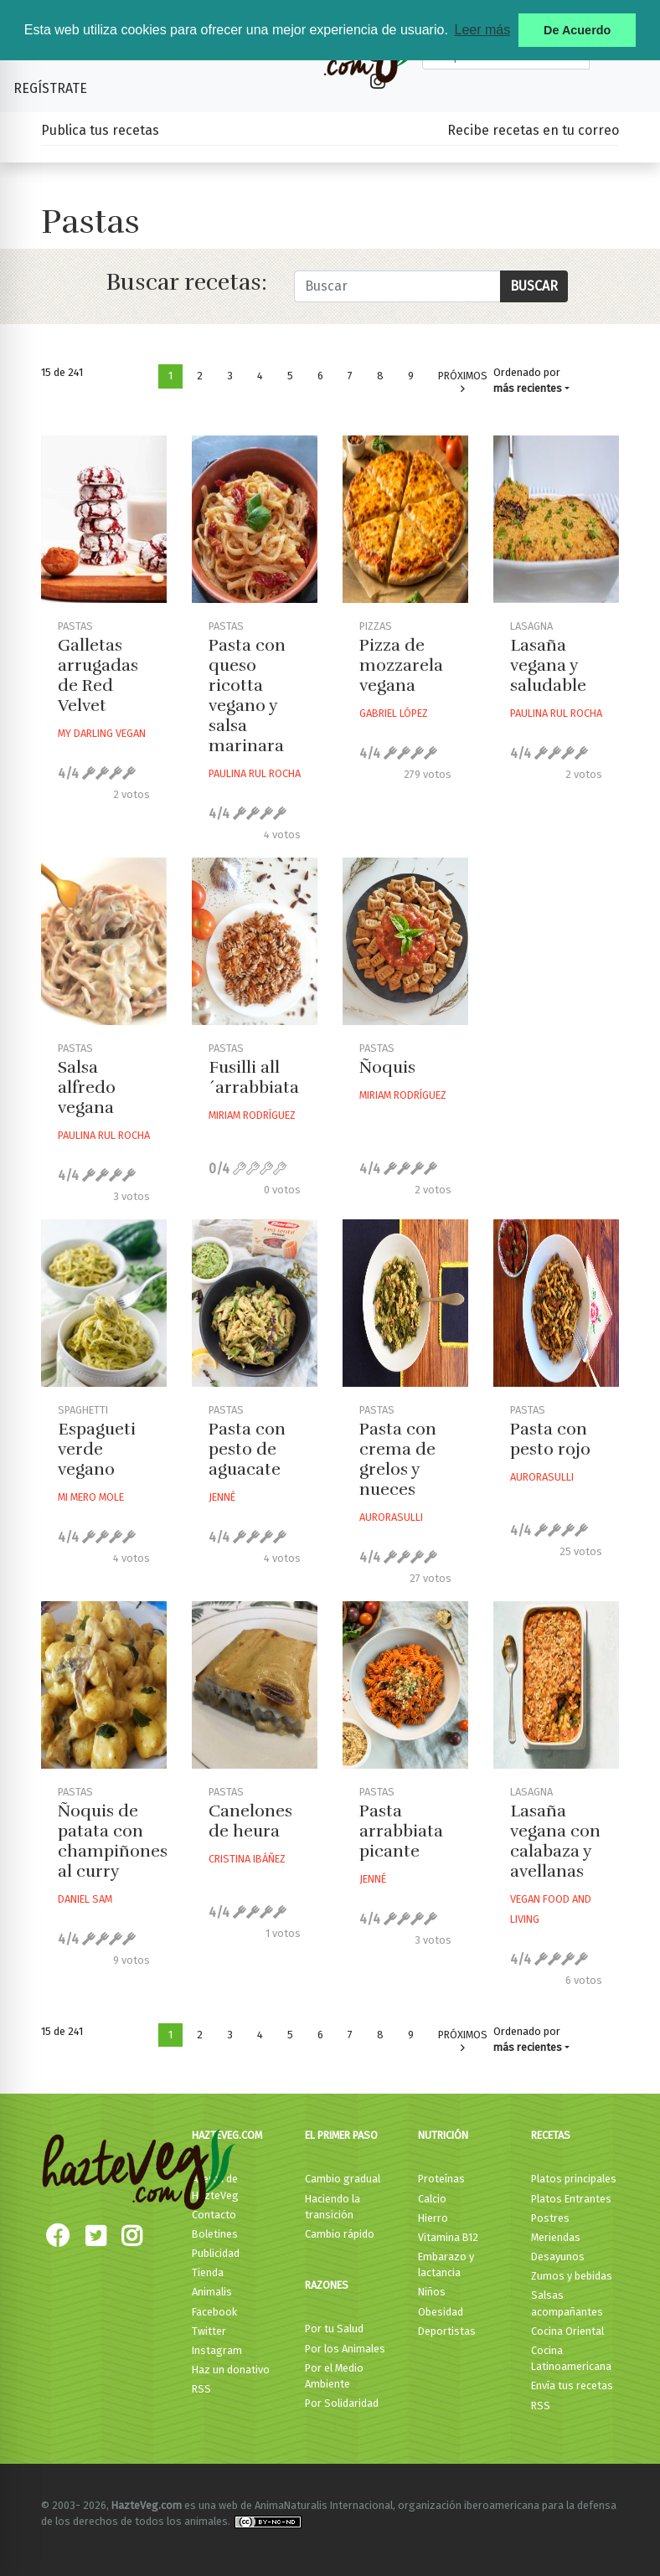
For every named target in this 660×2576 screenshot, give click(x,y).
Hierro (433, 2218)
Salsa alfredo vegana (87, 1087)
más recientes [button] (527, 388)
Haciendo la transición (332, 2206)
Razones (326, 2285)
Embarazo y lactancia (446, 2264)
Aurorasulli (391, 1517)
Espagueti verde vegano (97, 1449)
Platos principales (573, 2178)
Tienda (208, 2272)
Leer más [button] (482, 30)
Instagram (217, 2350)
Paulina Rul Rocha (255, 773)
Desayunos (558, 2256)
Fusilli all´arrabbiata (254, 1077)
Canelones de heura (250, 1821)
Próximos (462, 382)
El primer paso (341, 2135)
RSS (201, 2389)
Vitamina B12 (448, 2237)
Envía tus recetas (572, 2385)
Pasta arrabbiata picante (401, 1831)
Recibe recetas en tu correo (533, 130)
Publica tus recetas (100, 130)
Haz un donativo (231, 2369)
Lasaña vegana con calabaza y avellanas (555, 1841)
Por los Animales (345, 2348)
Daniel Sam (85, 1899)
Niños (432, 2291)
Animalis (212, 2291)
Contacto (214, 2214)
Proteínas (441, 2178)
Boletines (215, 2234)
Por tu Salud (334, 2328)
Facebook (214, 2312)
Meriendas (555, 2237)
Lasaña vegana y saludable (548, 665)
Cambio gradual (342, 2178)
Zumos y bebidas (571, 2275)
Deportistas (447, 2331)
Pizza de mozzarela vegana (401, 665)
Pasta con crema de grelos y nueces (397, 1459)
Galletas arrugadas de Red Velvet (98, 675)
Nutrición (443, 2135)
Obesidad (440, 2312)
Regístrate (50, 88)
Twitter (209, 2331)
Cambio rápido (339, 2234)
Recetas (550, 2135)
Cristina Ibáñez (247, 1858)
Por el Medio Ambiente (334, 2376)
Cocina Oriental (567, 2331)
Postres (550, 2218)
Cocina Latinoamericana (571, 2358)
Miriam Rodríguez (252, 1115)
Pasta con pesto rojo (550, 1439)
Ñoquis (387, 1067)
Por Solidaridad (342, 2403)
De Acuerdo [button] (577, 30)
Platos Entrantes (571, 2198)
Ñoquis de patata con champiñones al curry (113, 1841)
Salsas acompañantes (567, 2303)
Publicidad (216, 2253)
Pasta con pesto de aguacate (247, 1449)
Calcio (432, 2198)
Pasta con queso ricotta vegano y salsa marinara (247, 695)
